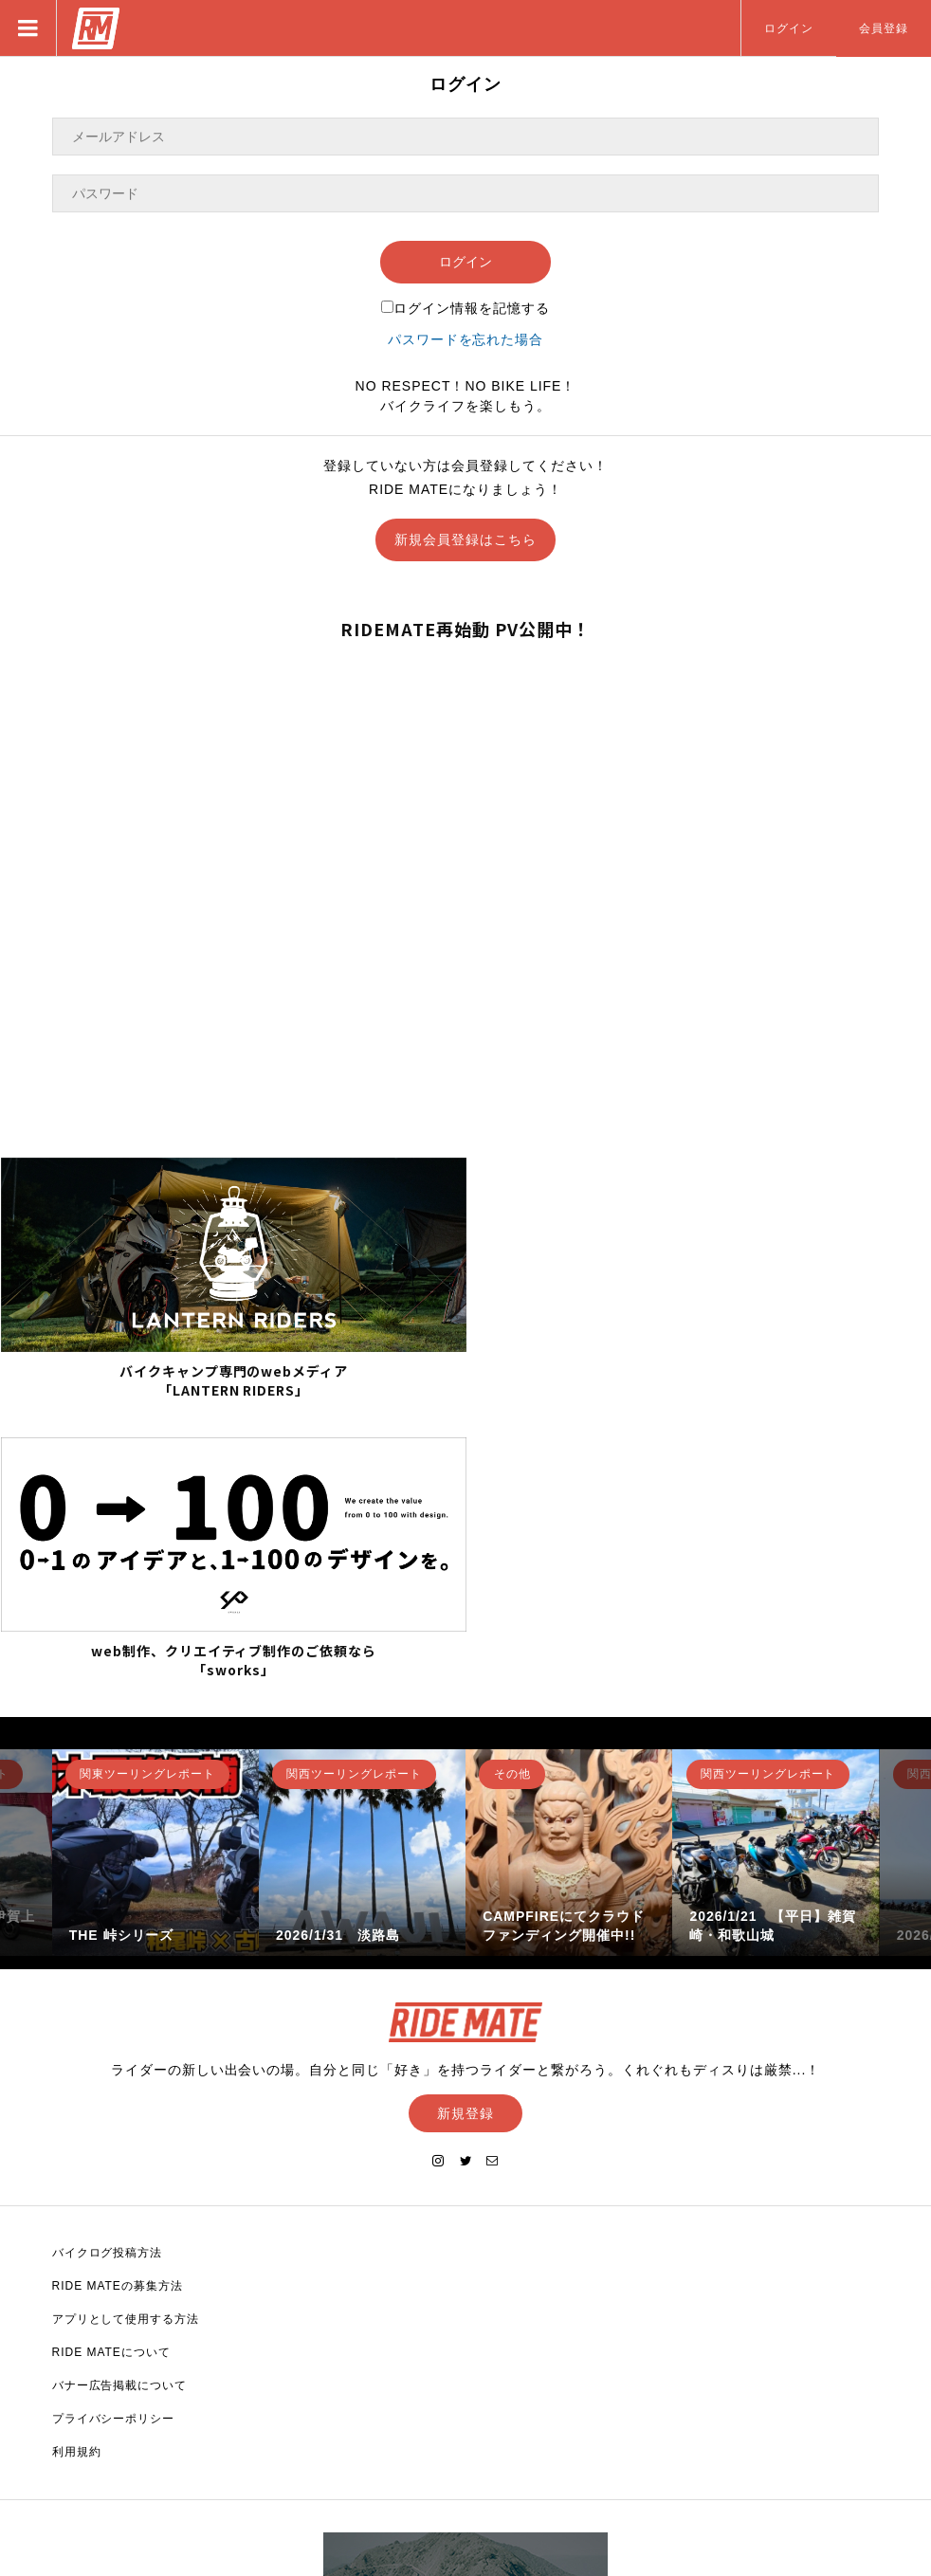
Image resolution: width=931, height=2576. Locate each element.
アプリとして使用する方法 (126, 2031)
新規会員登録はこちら (465, 539)
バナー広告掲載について (120, 2098)
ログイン (788, 28)
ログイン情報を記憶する (465, 308)
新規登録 (465, 1826)
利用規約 (76, 2164)
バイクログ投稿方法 (107, 1965)
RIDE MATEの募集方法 (117, 1998)
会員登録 (883, 28)
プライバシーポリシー (113, 2131)
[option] (155, 1564)
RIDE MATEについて (111, 2065)
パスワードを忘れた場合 (466, 339)
